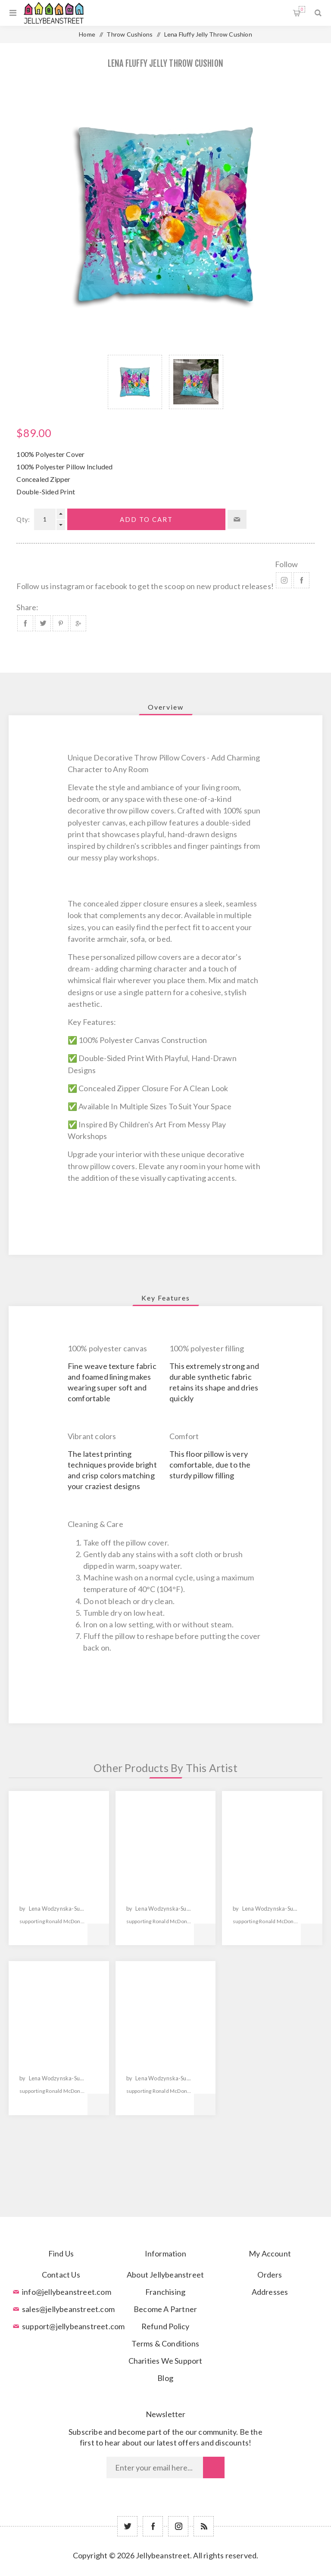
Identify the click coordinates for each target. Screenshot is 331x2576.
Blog (165, 2378)
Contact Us (61, 2274)
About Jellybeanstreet (165, 2274)
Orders (269, 2274)
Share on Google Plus (78, 623)
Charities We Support (165, 2360)
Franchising (165, 2292)
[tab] (165, 706)
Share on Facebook (25, 623)
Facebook (301, 580)
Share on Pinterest (61, 623)
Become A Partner (165, 2309)
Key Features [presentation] (165, 1298)
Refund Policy (165, 2326)
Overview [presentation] (166, 707)
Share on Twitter (43, 623)
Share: (27, 607)
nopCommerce (187, 2568)
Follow (286, 564)
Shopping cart (302, 9)
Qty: (23, 519)
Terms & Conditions (165, 2343)
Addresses (270, 2292)
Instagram (284, 580)
